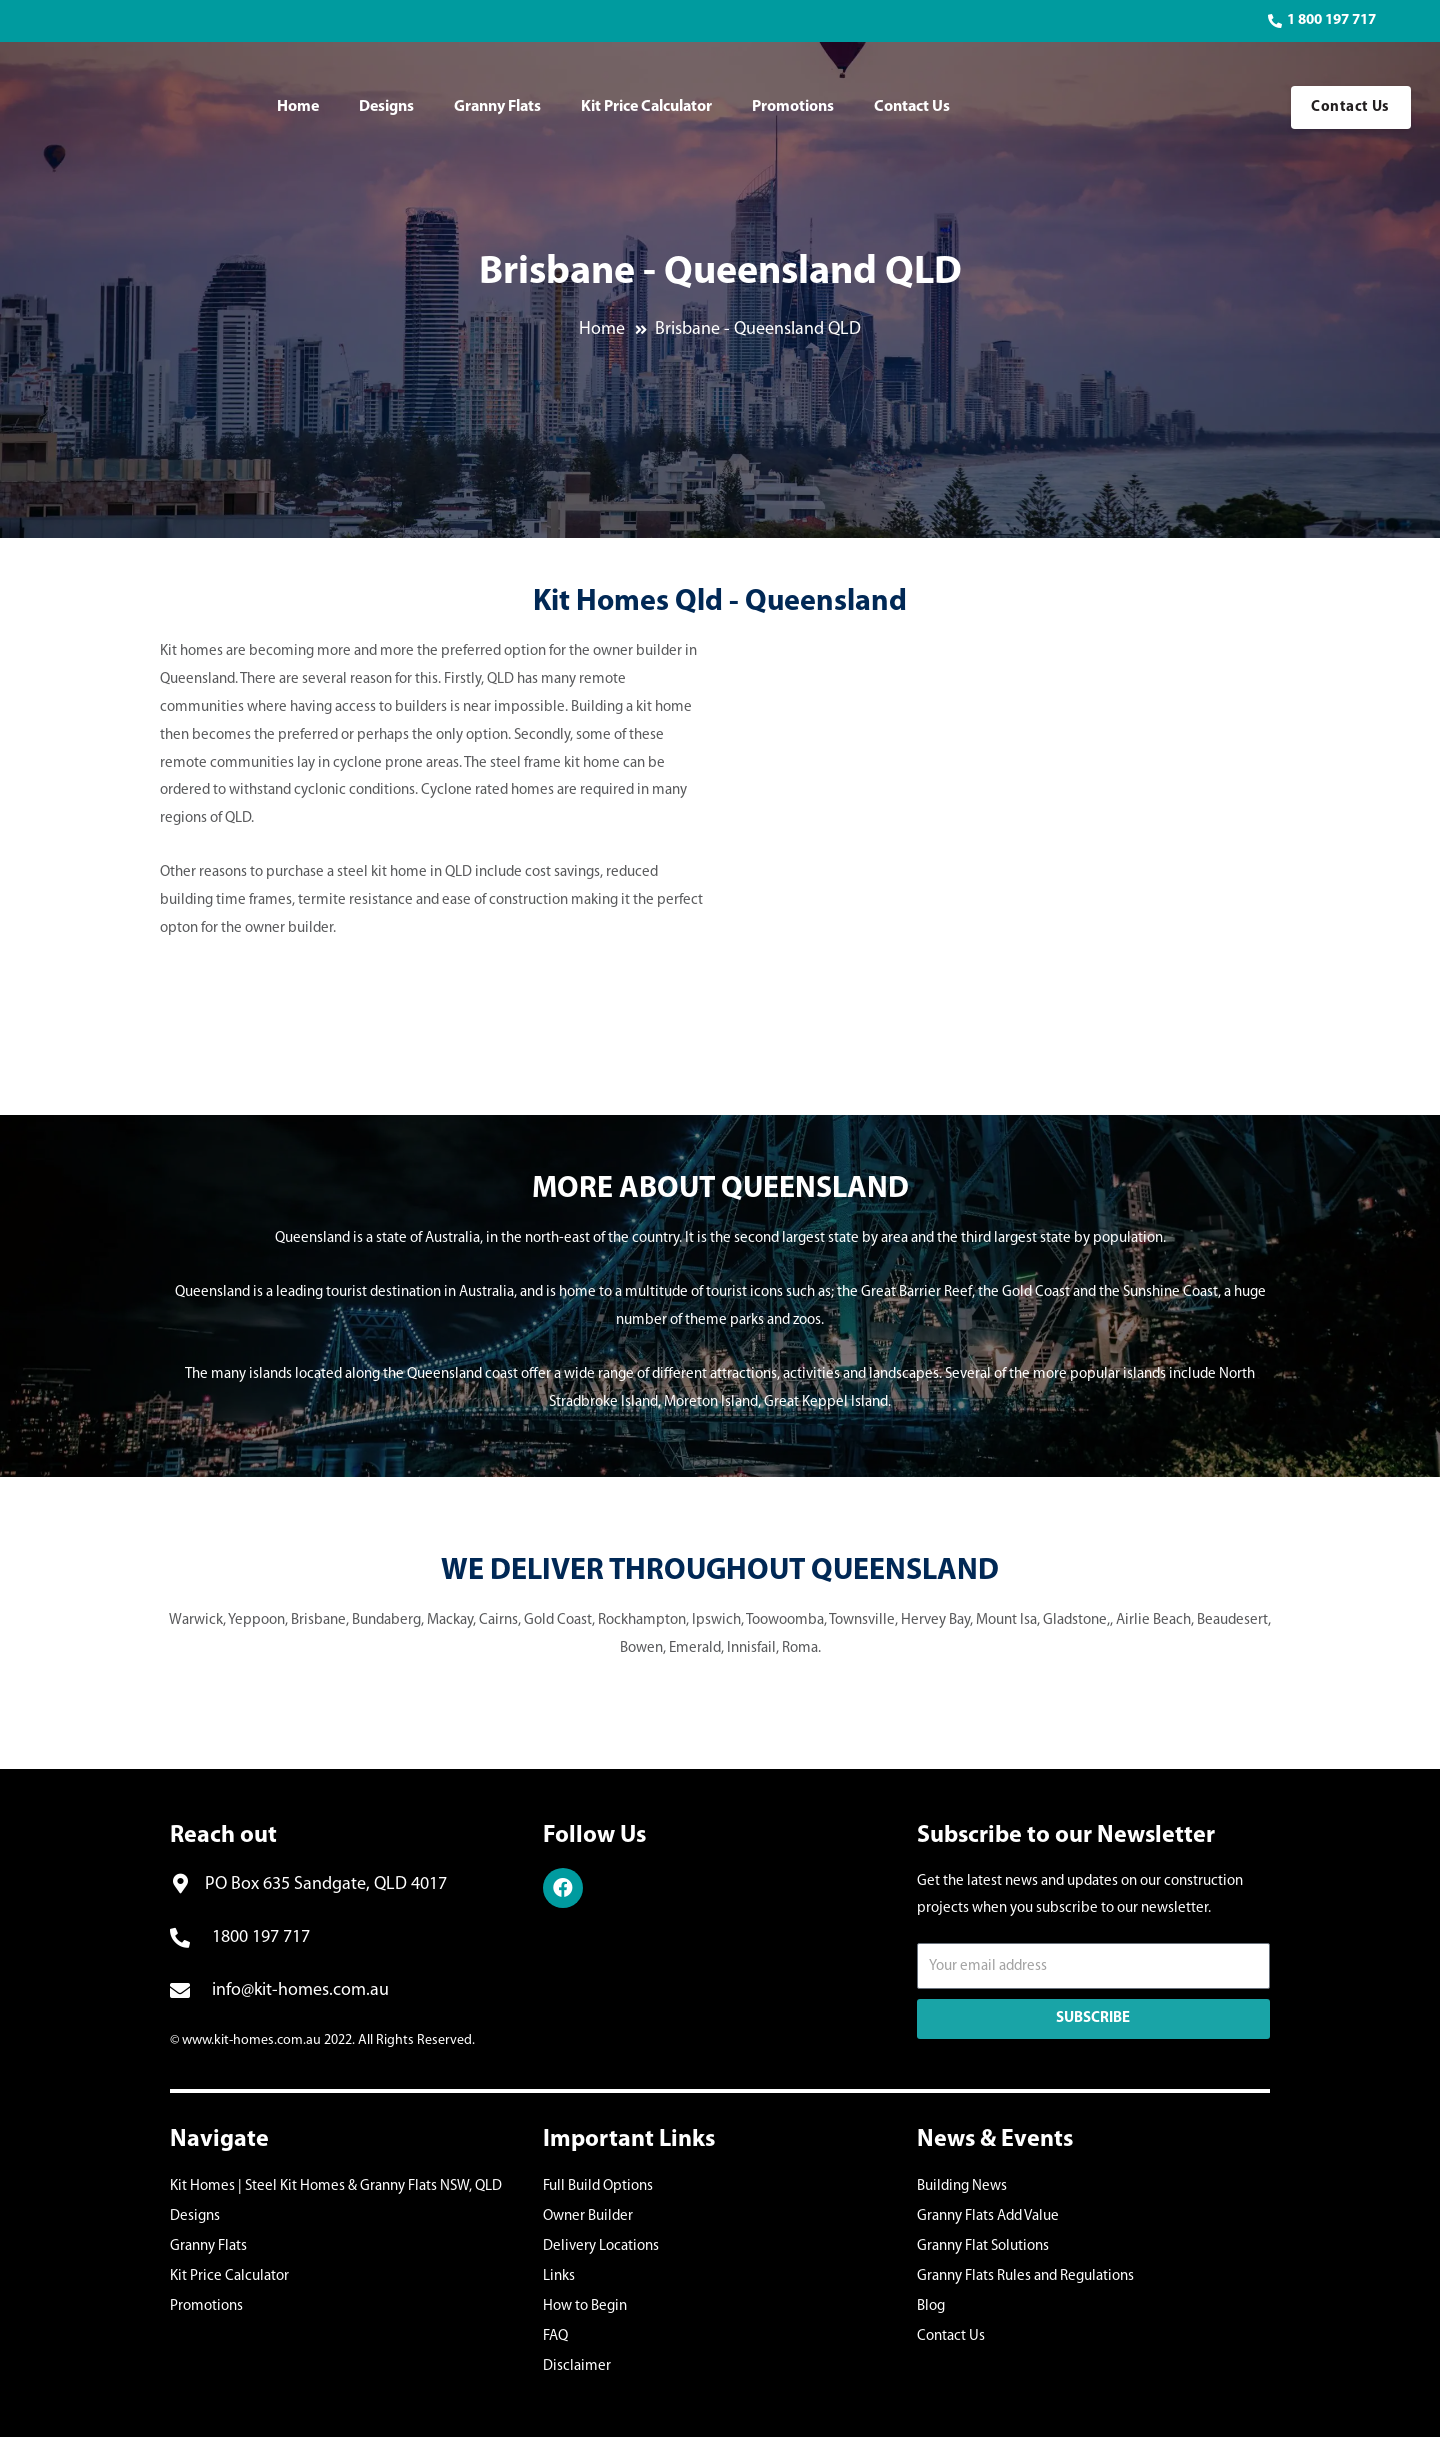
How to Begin (585, 2306)
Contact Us (912, 107)
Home (298, 107)
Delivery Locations (601, 2246)
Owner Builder (588, 2216)
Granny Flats (497, 107)
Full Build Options (598, 2186)
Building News (962, 2186)
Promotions (793, 107)
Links (559, 2276)
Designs (386, 107)
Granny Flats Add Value (988, 2216)
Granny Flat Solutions (983, 2246)
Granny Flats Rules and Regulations (1025, 2276)
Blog (931, 2306)
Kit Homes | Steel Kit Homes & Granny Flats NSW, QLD (336, 2186)
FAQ (555, 2336)
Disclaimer (577, 2366)
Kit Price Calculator (646, 107)
